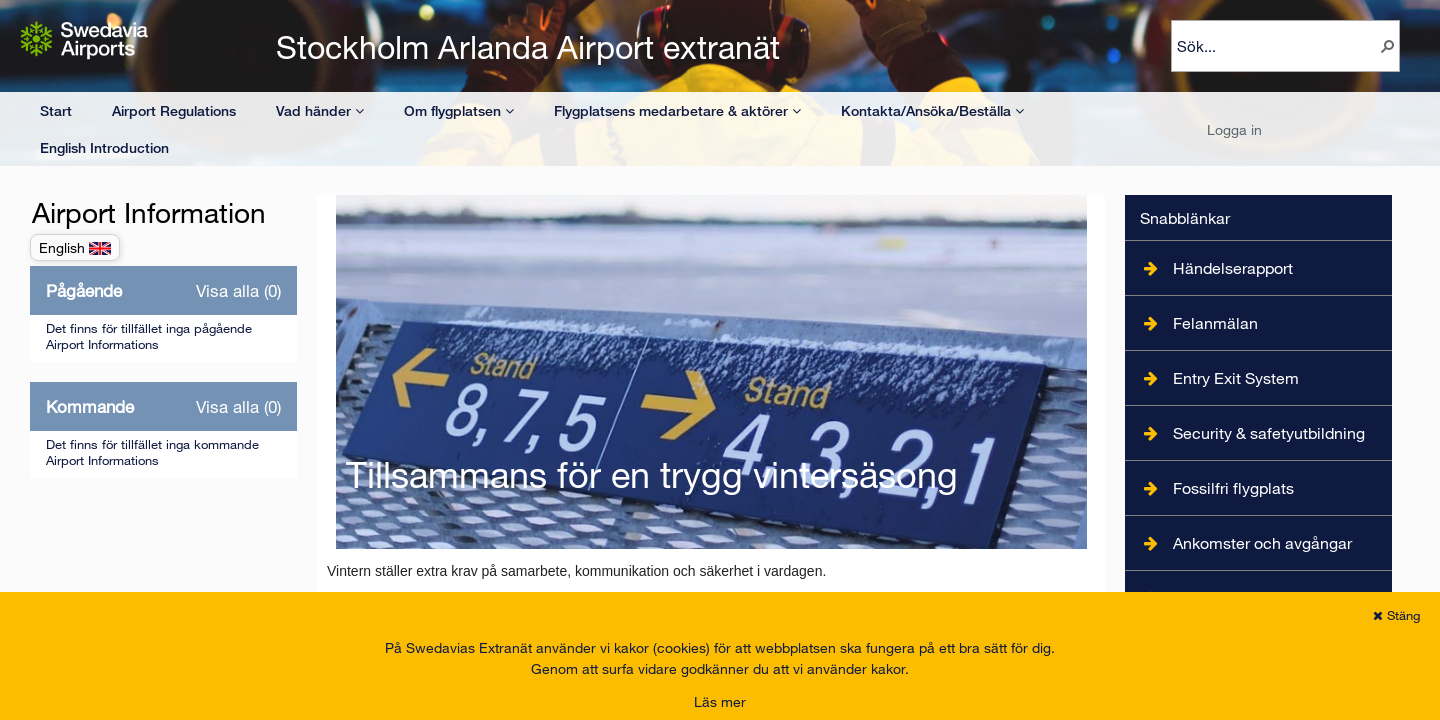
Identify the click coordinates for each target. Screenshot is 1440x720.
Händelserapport (1233, 267)
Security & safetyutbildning (1269, 432)
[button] (1388, 46)
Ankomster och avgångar (1262, 542)
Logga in (1234, 129)
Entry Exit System (1236, 377)
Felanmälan (1215, 322)
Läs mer (720, 701)
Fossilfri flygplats (1233, 487)
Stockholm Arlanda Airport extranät (528, 46)
